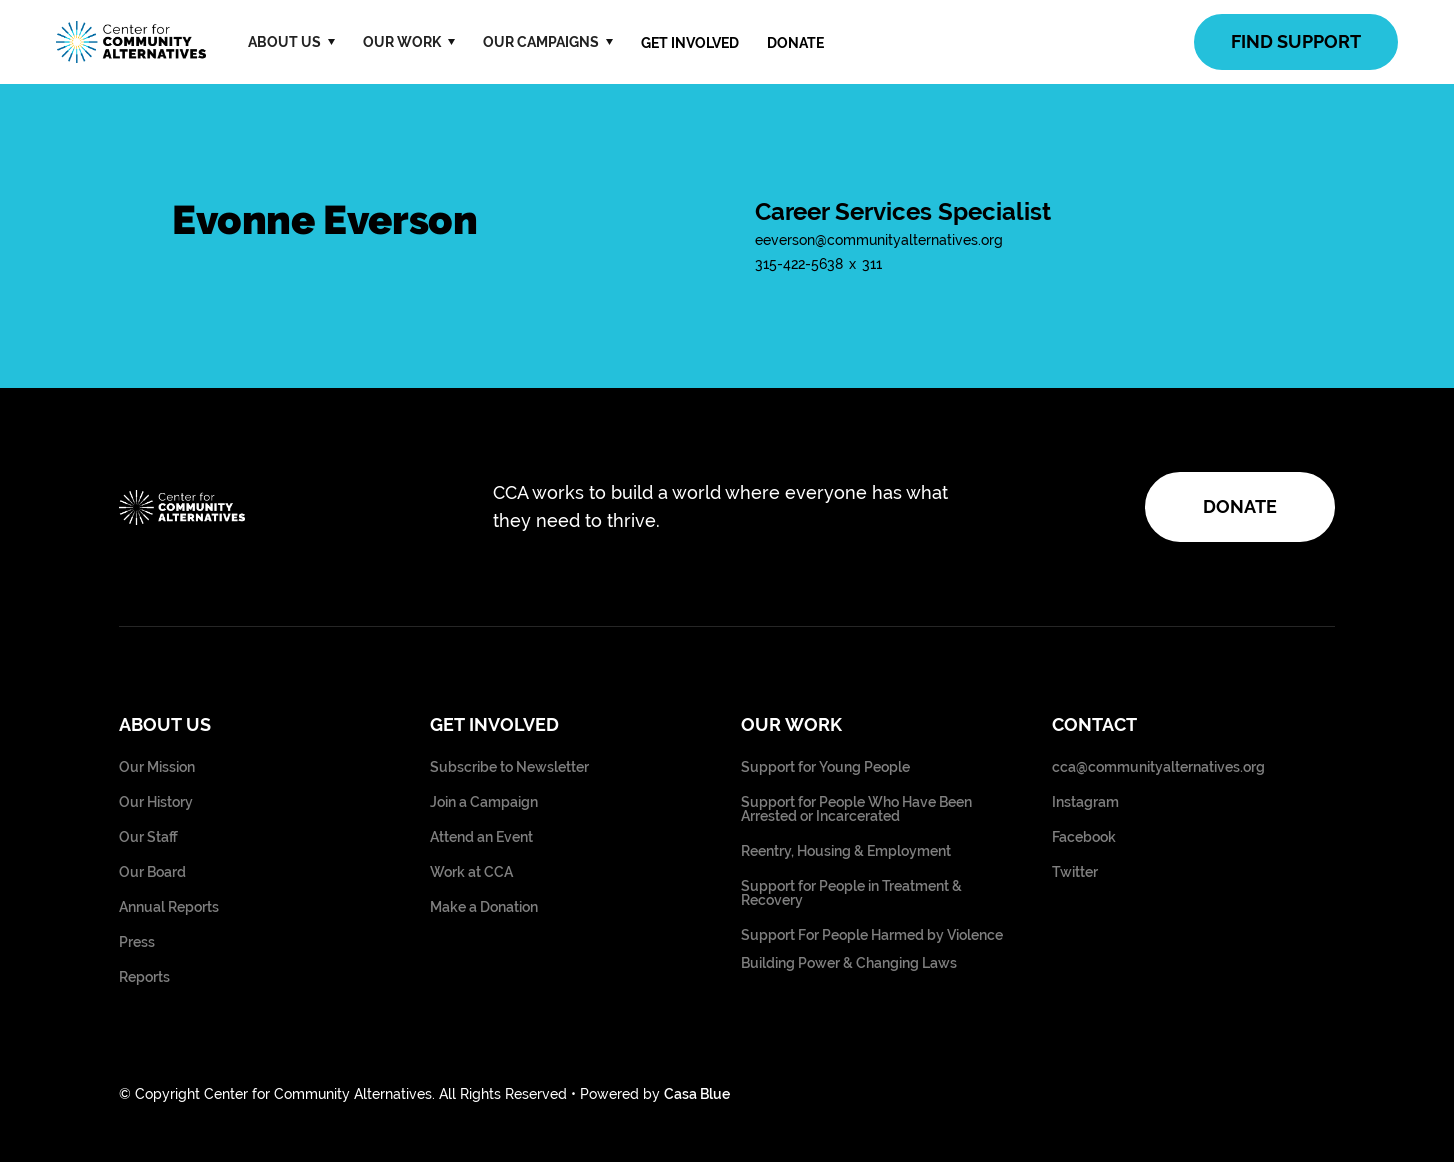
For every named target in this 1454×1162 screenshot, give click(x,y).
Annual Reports (169, 907)
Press (137, 942)
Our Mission (157, 767)
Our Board (152, 872)
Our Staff (148, 837)
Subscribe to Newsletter (509, 767)
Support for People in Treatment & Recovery (851, 893)
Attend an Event (481, 837)
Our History (156, 802)
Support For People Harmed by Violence (872, 935)
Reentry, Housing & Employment (846, 851)
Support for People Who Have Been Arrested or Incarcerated (856, 809)
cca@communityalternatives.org (1158, 767)
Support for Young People (825, 767)
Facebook (1084, 837)
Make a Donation (484, 907)
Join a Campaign (484, 802)
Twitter (1075, 872)
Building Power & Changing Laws (849, 963)
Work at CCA (471, 872)
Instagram (1085, 802)
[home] (131, 42)
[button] (291, 42)
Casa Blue (697, 1094)
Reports (144, 977)
